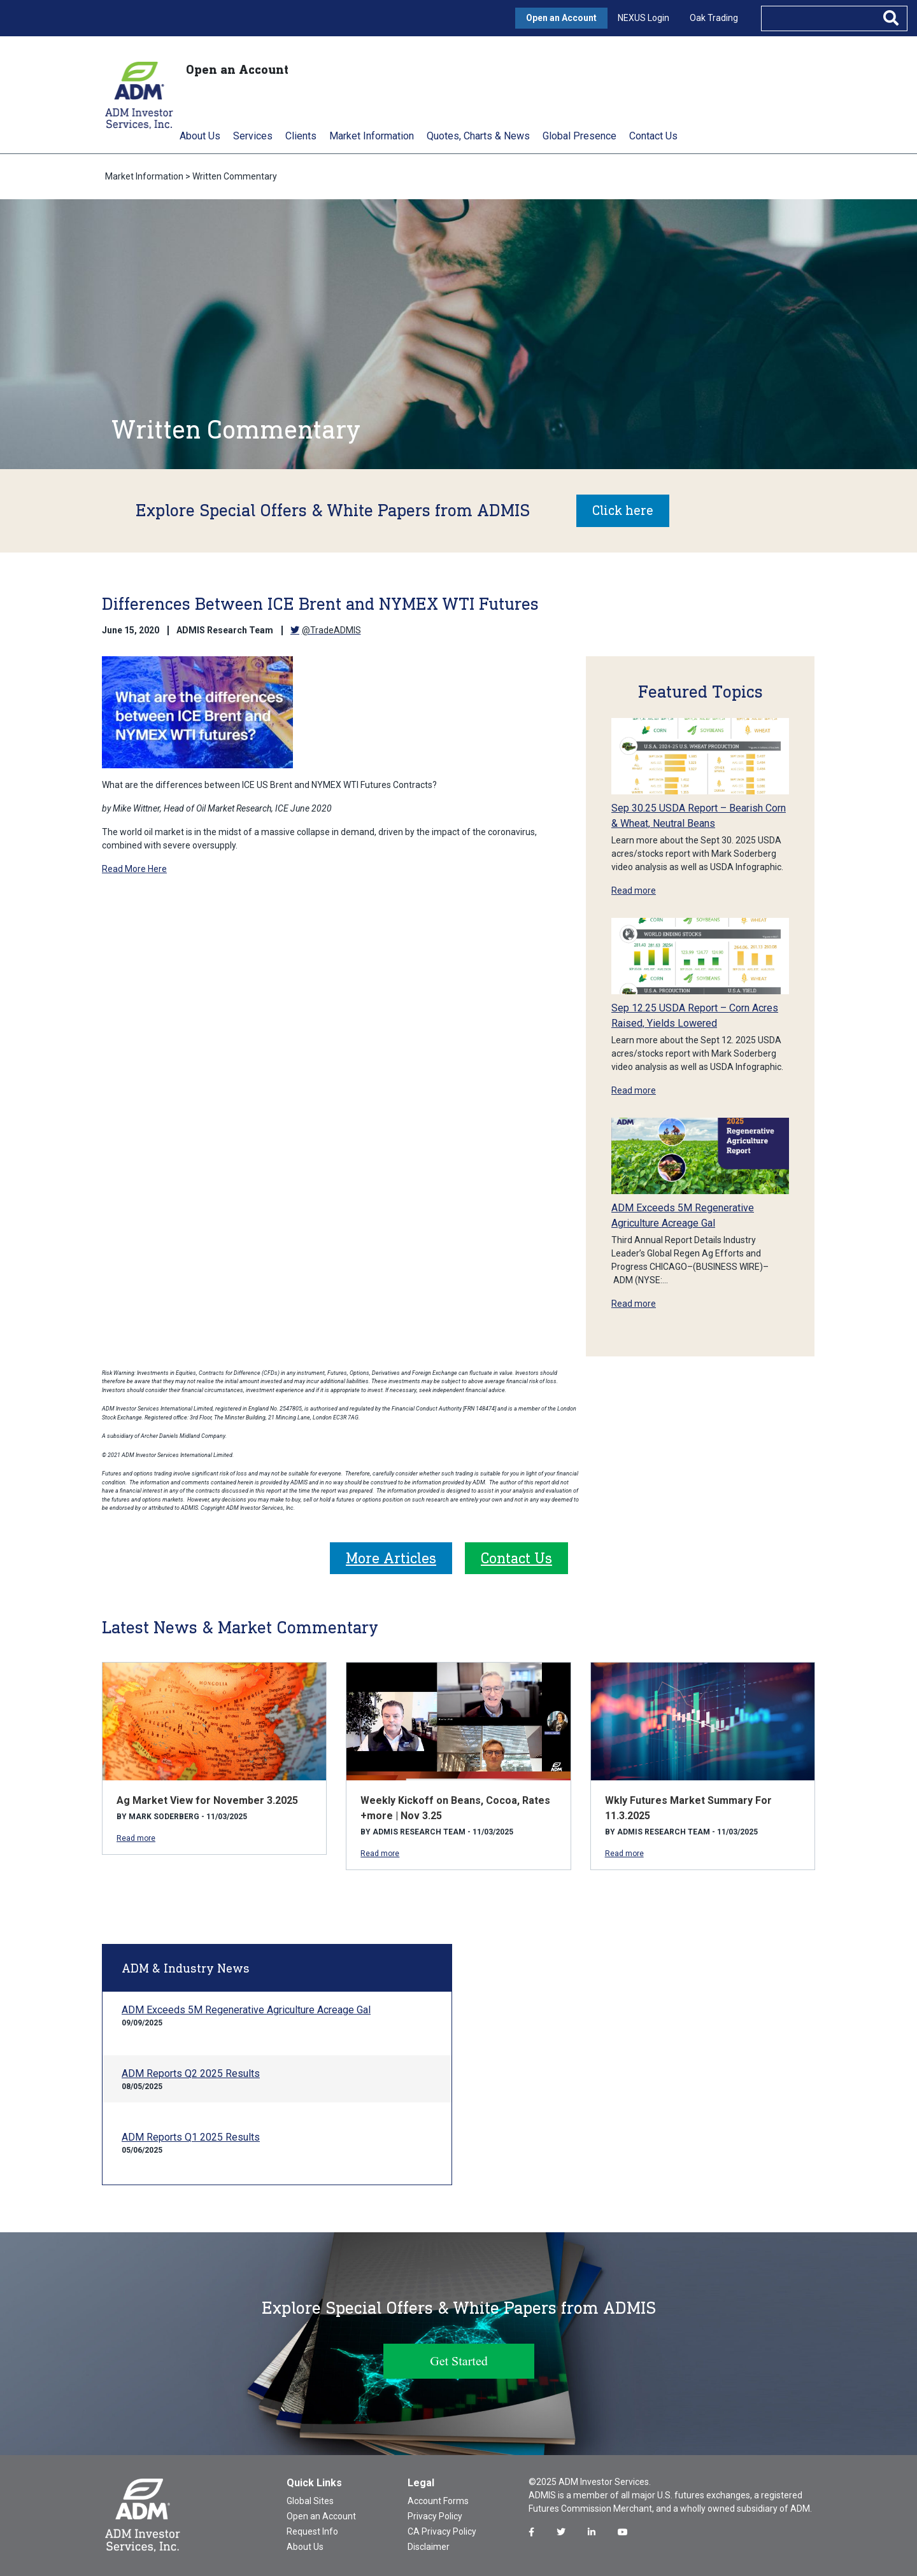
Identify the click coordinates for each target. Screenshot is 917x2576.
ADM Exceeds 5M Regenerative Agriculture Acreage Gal (246, 2009)
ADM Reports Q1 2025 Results (191, 2136)
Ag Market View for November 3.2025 (207, 1800)
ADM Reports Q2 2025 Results (191, 2073)
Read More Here (134, 868)
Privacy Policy (435, 2515)
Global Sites (310, 2500)
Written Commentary (234, 176)
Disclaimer (429, 2546)
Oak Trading (714, 18)
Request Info (312, 2531)
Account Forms (438, 2500)
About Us (305, 2546)
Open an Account (561, 18)
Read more (633, 890)
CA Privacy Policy (442, 2531)
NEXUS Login (643, 18)
